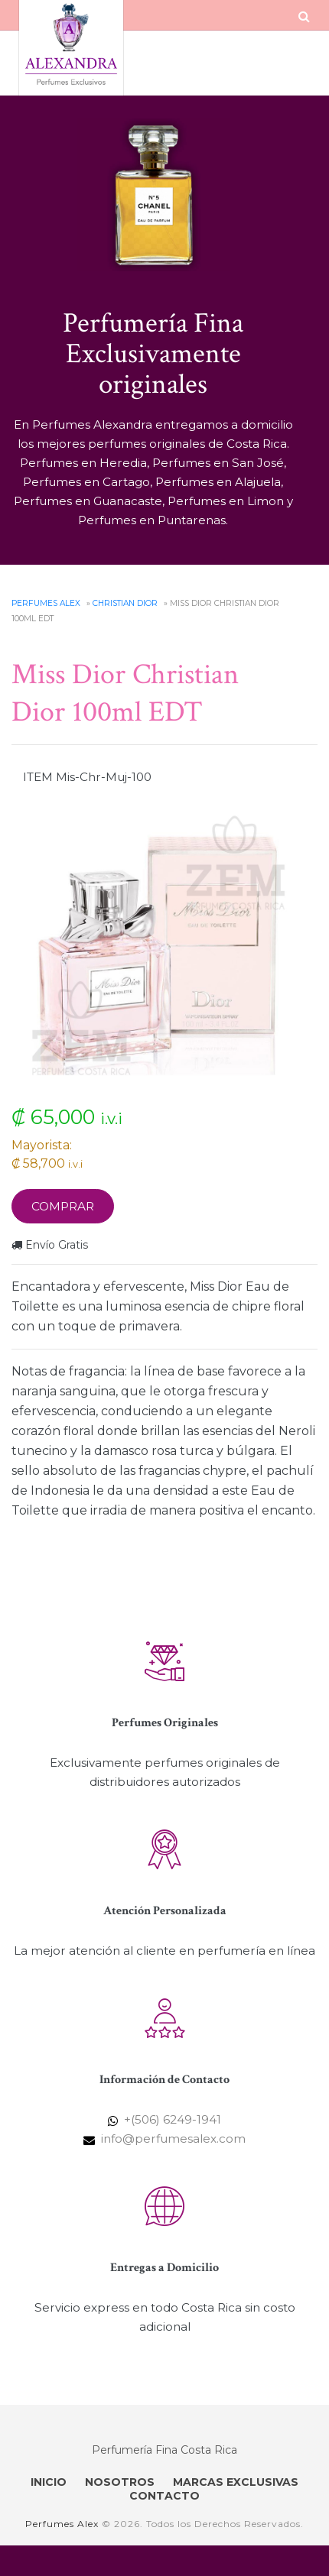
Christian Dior (125, 603)
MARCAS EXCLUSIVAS (235, 2482)
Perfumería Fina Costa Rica (164, 2450)
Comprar (62, 1206)
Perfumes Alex (45, 603)
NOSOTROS (120, 2482)
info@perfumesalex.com (173, 2138)
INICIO (49, 2482)
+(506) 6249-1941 (172, 2119)
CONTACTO (164, 2496)
